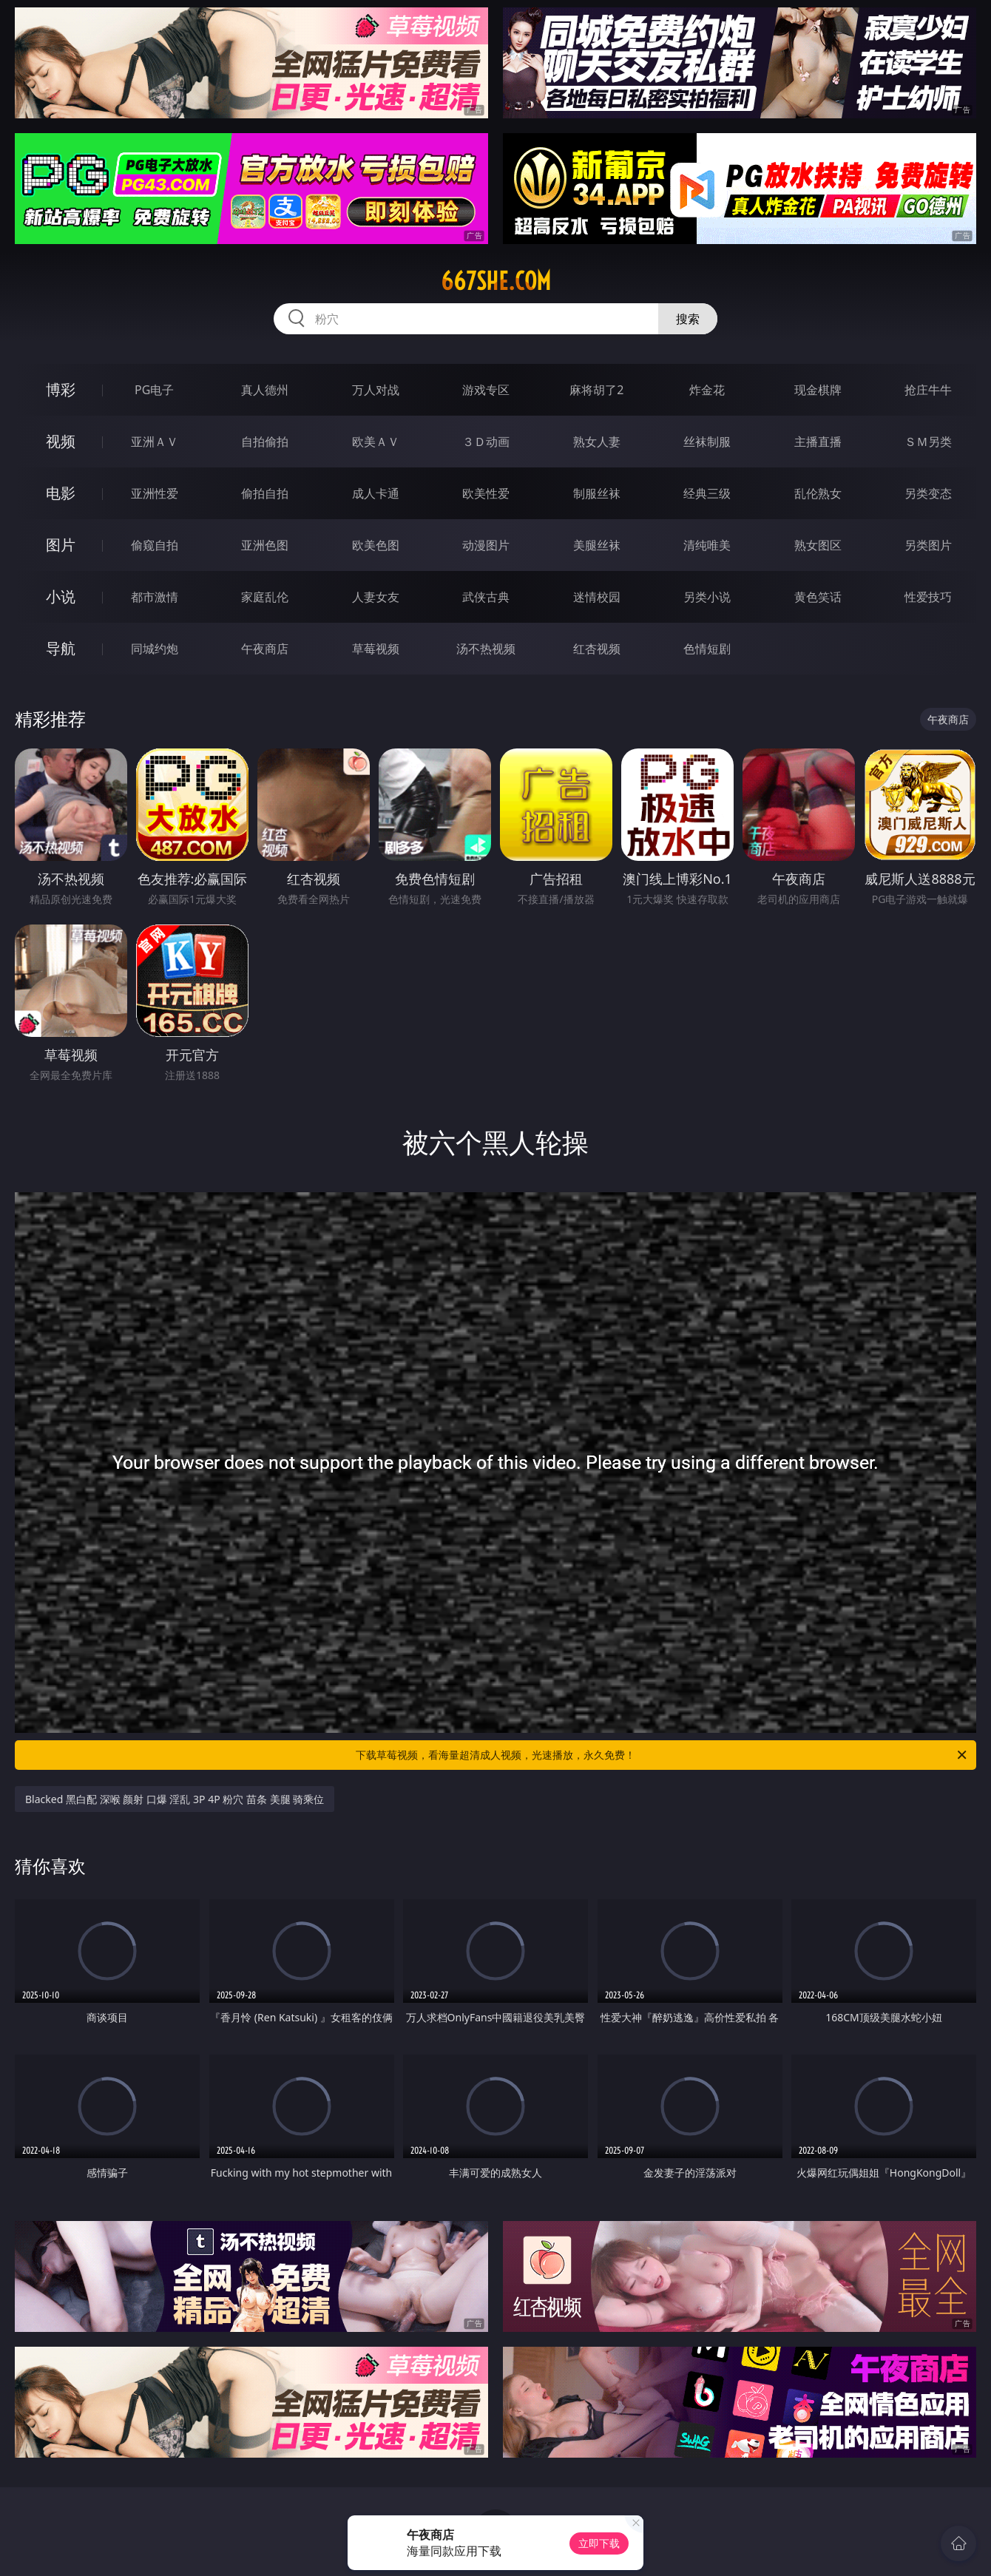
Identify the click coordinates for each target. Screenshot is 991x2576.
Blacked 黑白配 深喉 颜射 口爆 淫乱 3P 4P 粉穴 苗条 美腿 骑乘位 (174, 1799)
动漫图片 (486, 545)
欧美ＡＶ (375, 441)
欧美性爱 (486, 493)
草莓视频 (375, 648)
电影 (60, 493)
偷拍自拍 (264, 493)
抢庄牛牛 (928, 390)
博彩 (60, 389)
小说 (60, 596)
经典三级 (707, 493)
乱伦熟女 (818, 493)
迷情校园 (596, 597)
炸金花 (707, 390)
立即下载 (599, 2543)
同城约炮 (154, 648)
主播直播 (818, 441)
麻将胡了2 (596, 390)
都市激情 (154, 597)
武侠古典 (486, 597)
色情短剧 (707, 648)
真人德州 (264, 390)
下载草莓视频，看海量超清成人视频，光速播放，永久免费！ (662, 1755)
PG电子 (154, 390)
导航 (60, 648)
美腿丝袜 (596, 545)
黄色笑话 (818, 597)
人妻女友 (375, 597)
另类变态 (928, 493)
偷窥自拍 (154, 545)
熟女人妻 (596, 441)
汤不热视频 (485, 648)
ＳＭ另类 (928, 441)
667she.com (496, 281)
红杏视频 (596, 648)
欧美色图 (375, 545)
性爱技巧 (928, 597)
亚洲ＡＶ (154, 441)
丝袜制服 (707, 441)
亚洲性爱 (154, 493)
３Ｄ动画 (486, 441)
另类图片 (928, 545)
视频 (60, 441)
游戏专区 (486, 390)
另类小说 (707, 597)
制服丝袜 (596, 493)
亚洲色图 (264, 545)
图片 (60, 545)
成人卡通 (375, 493)
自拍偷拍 (264, 441)
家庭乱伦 (264, 597)
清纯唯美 (707, 545)
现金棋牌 (818, 390)
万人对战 (375, 390)
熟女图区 (818, 545)
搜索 (688, 319)
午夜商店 (264, 648)
